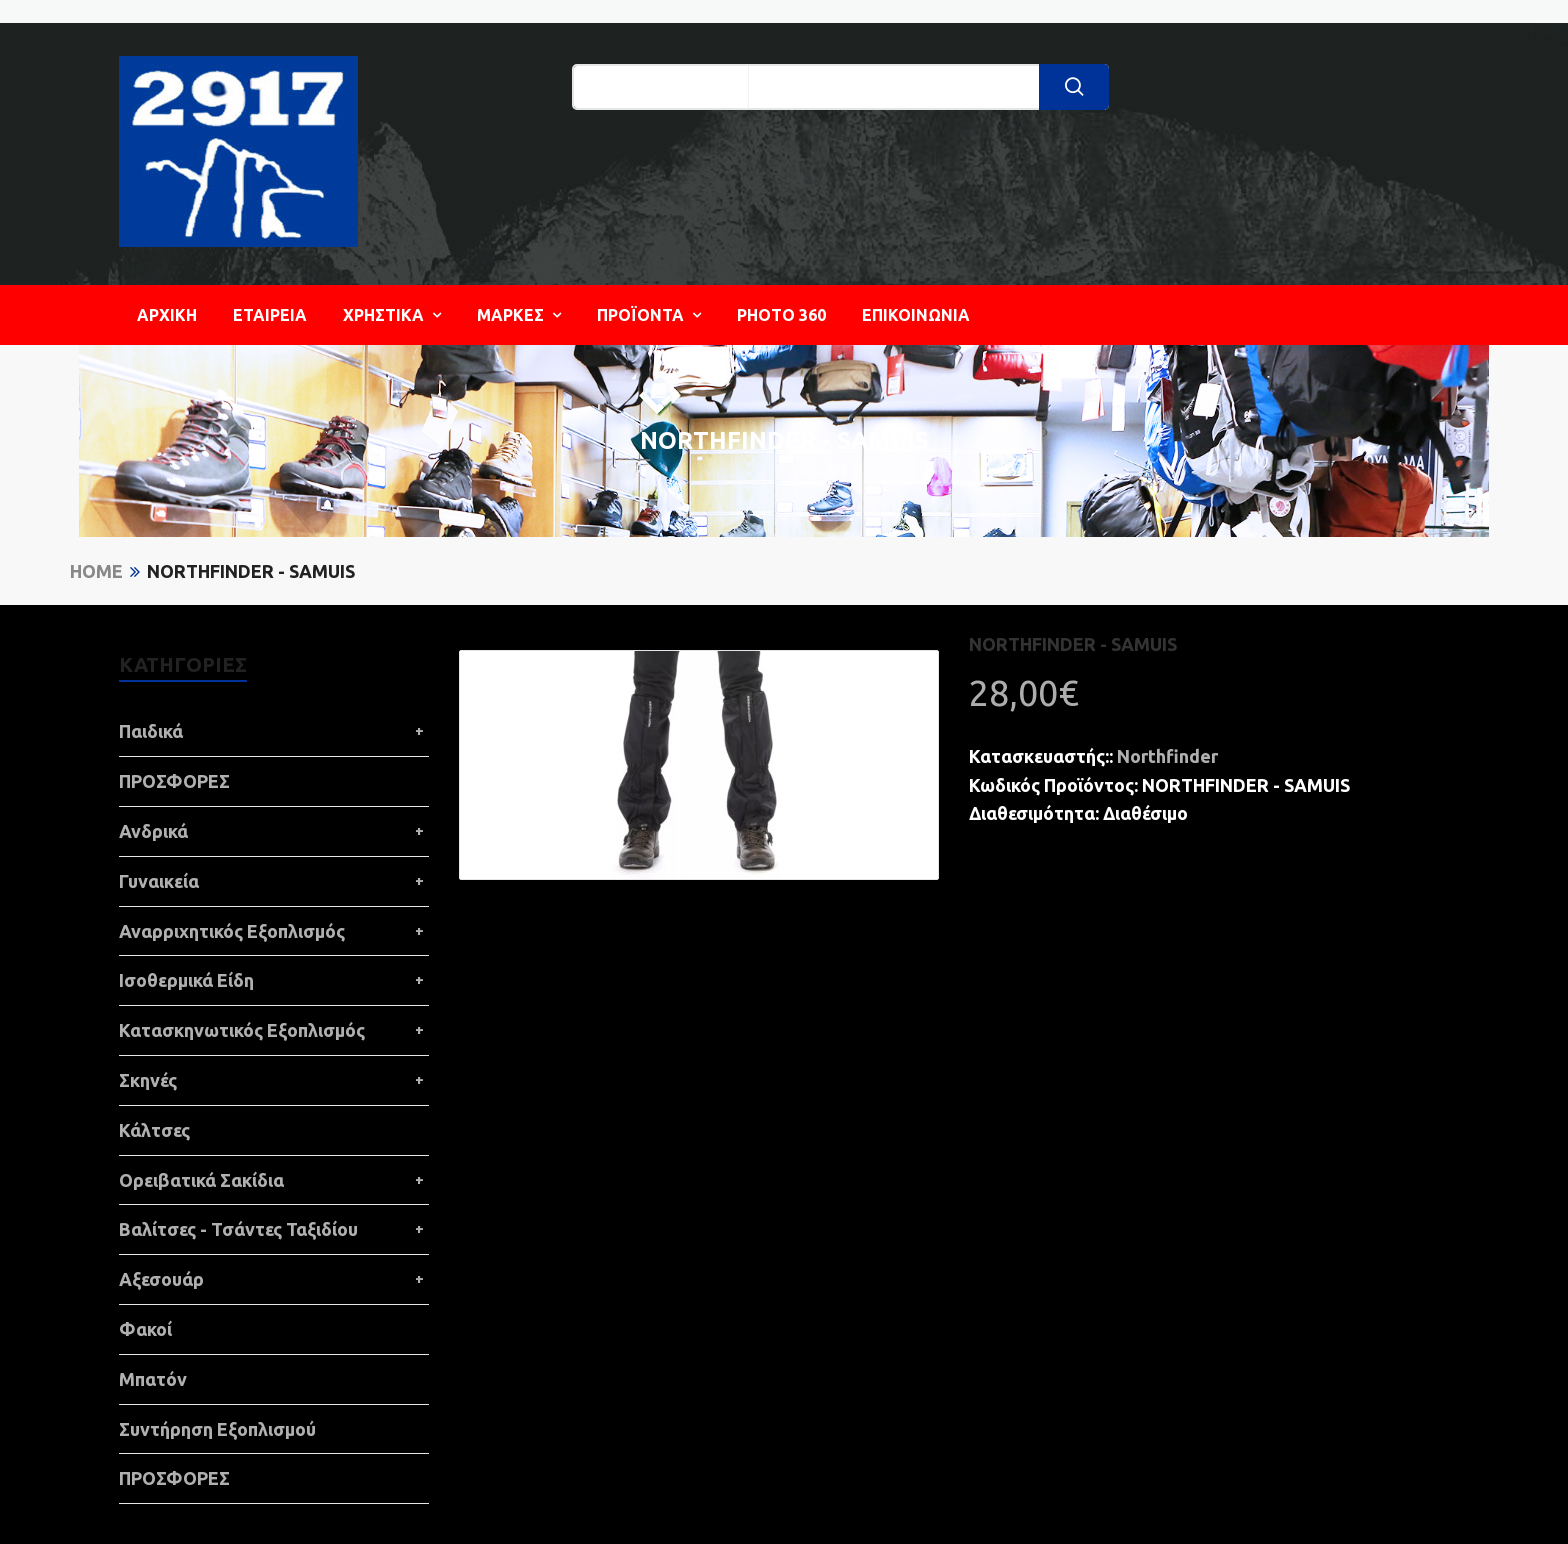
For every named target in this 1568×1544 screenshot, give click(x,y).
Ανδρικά (153, 831)
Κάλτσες (154, 1130)
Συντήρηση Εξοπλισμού (217, 1429)
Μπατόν (153, 1379)
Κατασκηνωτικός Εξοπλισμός (242, 1030)
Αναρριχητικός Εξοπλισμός (232, 931)
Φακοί (145, 1329)
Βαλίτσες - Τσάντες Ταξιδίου (238, 1229)
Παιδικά (151, 731)
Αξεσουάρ (161, 1279)
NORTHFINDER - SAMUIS (251, 571)
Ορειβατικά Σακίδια (201, 1180)
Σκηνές (148, 1080)
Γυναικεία (159, 881)
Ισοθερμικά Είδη (186, 980)
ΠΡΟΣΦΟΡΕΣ (174, 781)
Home (96, 571)
